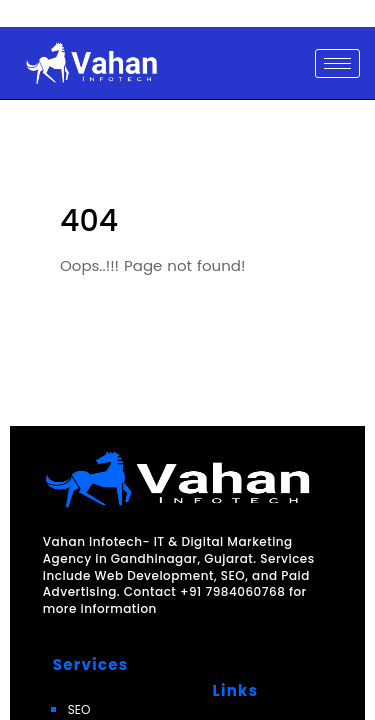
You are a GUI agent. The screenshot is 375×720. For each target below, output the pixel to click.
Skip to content (44, 14)
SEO (79, 709)
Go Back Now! (101, 323)
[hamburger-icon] (337, 63)
